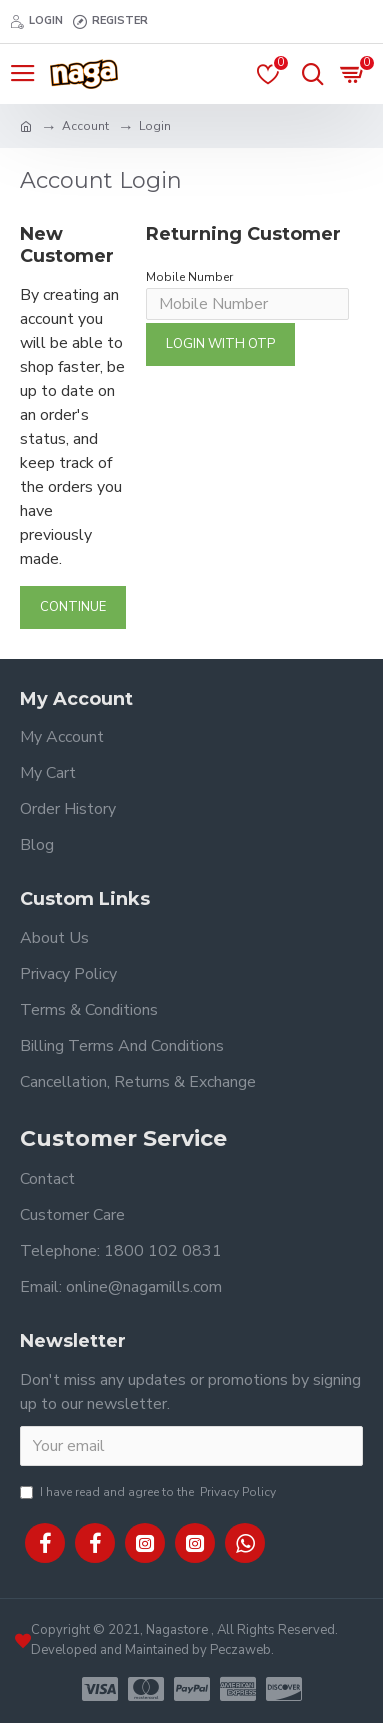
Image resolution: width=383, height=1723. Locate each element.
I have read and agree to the (149, 1492)
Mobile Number (189, 277)
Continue (73, 607)
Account (85, 126)
